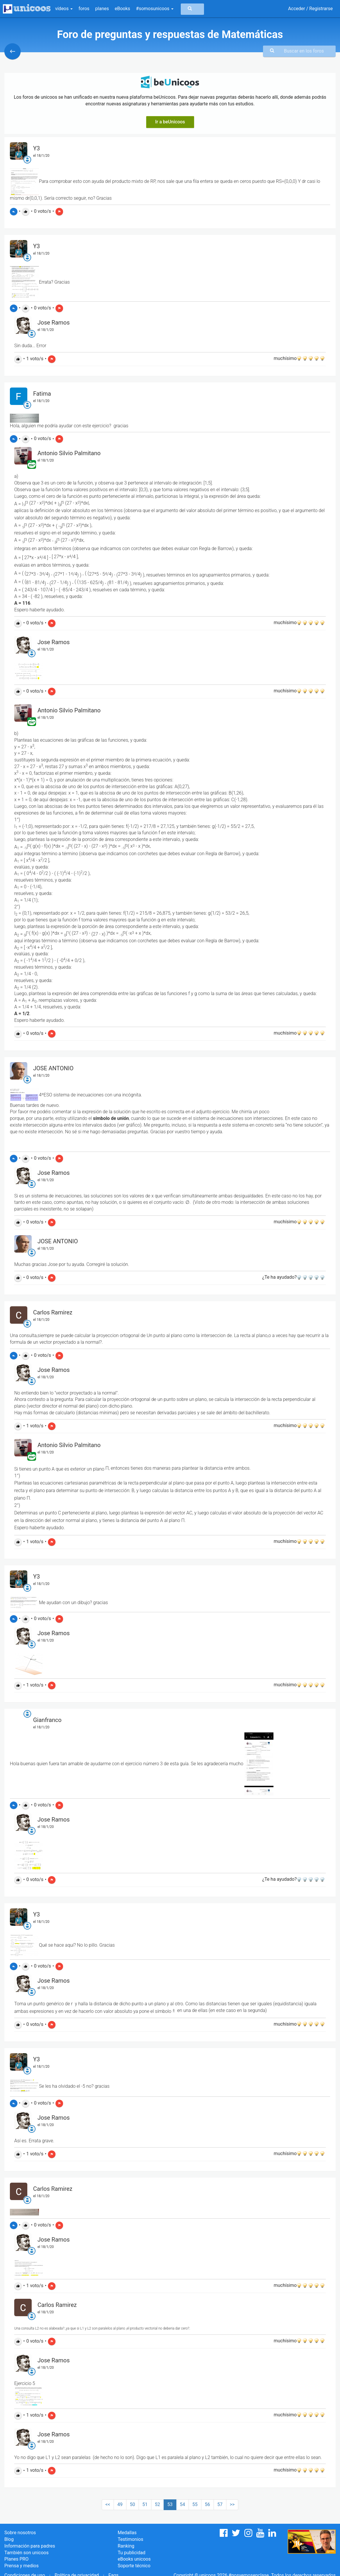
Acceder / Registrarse (310, 8)
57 (220, 2504)
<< (107, 2504)
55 (195, 2504)
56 (207, 2504)
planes (102, 8)
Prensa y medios (21, 2565)
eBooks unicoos (134, 2559)
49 (120, 2504)
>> (232, 2504)
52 (157, 2504)
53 (170, 2504)
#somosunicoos (154, 8)
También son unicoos (26, 2552)
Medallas (127, 2532)
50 (132, 2504)
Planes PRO (16, 2559)
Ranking (126, 2546)
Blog (9, 2539)
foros (83, 8)
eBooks (122, 8)
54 (182, 2504)
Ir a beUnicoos (170, 122)
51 (145, 2504)
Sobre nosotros (20, 2532)
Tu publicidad (131, 2552)
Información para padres (29, 2546)
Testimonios (130, 2539)
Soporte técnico (134, 2565)
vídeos (64, 8)
